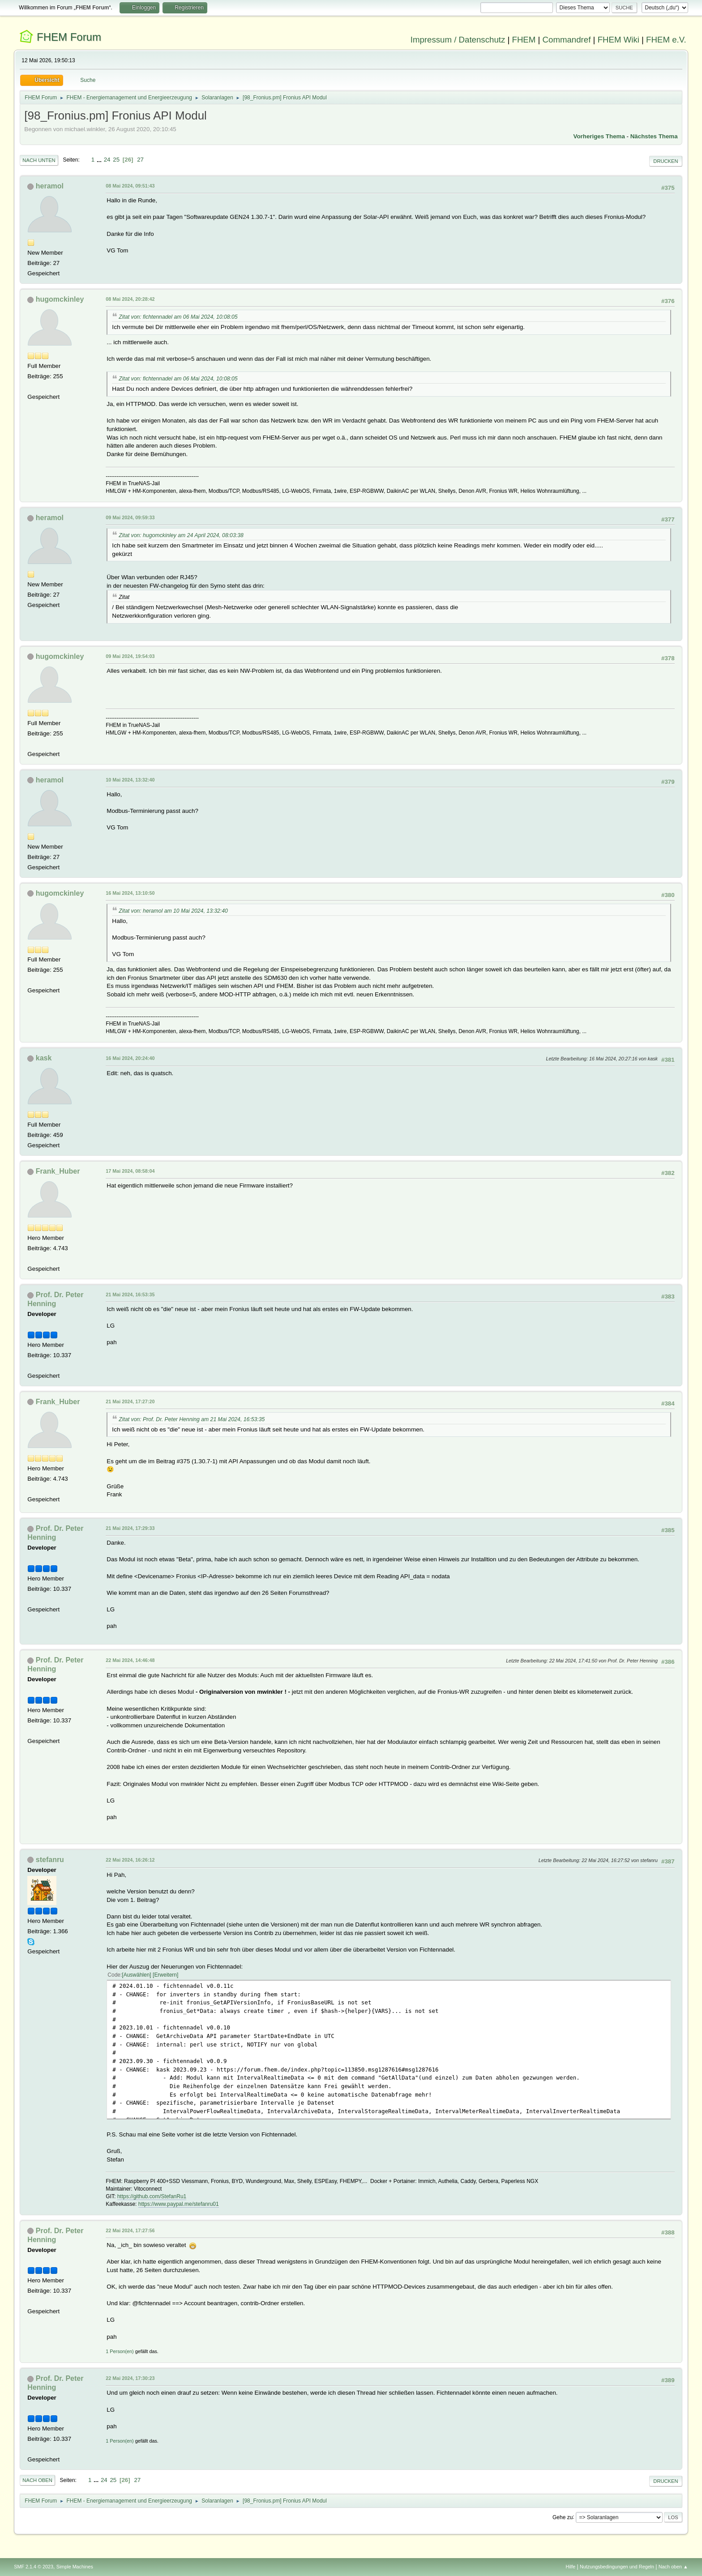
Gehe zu (562, 2517)
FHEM (523, 39)
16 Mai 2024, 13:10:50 (130, 893)
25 (116, 159)
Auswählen (137, 1975)
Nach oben (37, 2480)
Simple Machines (74, 2566)
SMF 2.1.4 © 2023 (33, 2566)
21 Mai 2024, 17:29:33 (130, 1528)
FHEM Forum (69, 37)
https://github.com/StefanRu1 (152, 2196)
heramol (50, 186)
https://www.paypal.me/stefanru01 (178, 2204)
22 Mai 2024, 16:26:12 (130, 1860)
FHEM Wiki (618, 39)
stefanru (50, 1859)
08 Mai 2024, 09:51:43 (130, 185)
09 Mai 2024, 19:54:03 (130, 656)
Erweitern (165, 1975)
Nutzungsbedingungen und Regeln (617, 2566)
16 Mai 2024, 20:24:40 (130, 1058)
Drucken (665, 161)
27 (140, 159)
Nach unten (38, 160)
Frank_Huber (58, 1171)
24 (107, 159)
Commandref (567, 39)
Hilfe (571, 2566)
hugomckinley (60, 299)
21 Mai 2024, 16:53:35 (130, 1294)
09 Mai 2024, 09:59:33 (130, 517)
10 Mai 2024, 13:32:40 (130, 779)
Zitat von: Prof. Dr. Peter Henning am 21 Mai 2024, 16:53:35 (192, 1419)
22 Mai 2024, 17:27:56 (130, 2230)
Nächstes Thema (654, 136)
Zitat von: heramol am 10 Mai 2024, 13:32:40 (173, 911)
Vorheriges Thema (599, 136)
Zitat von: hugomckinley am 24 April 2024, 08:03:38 (181, 535)
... (100, 159)
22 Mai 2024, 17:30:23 (130, 2378)
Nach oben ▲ (673, 2566)
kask (44, 1058)
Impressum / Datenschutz (458, 39)
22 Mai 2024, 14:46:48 (130, 1660)
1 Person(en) (119, 2351)
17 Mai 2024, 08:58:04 (130, 1171)
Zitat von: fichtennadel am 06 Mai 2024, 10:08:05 (178, 317)
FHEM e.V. (666, 39)
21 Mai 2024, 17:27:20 (130, 1401)
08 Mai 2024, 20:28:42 (130, 299)
